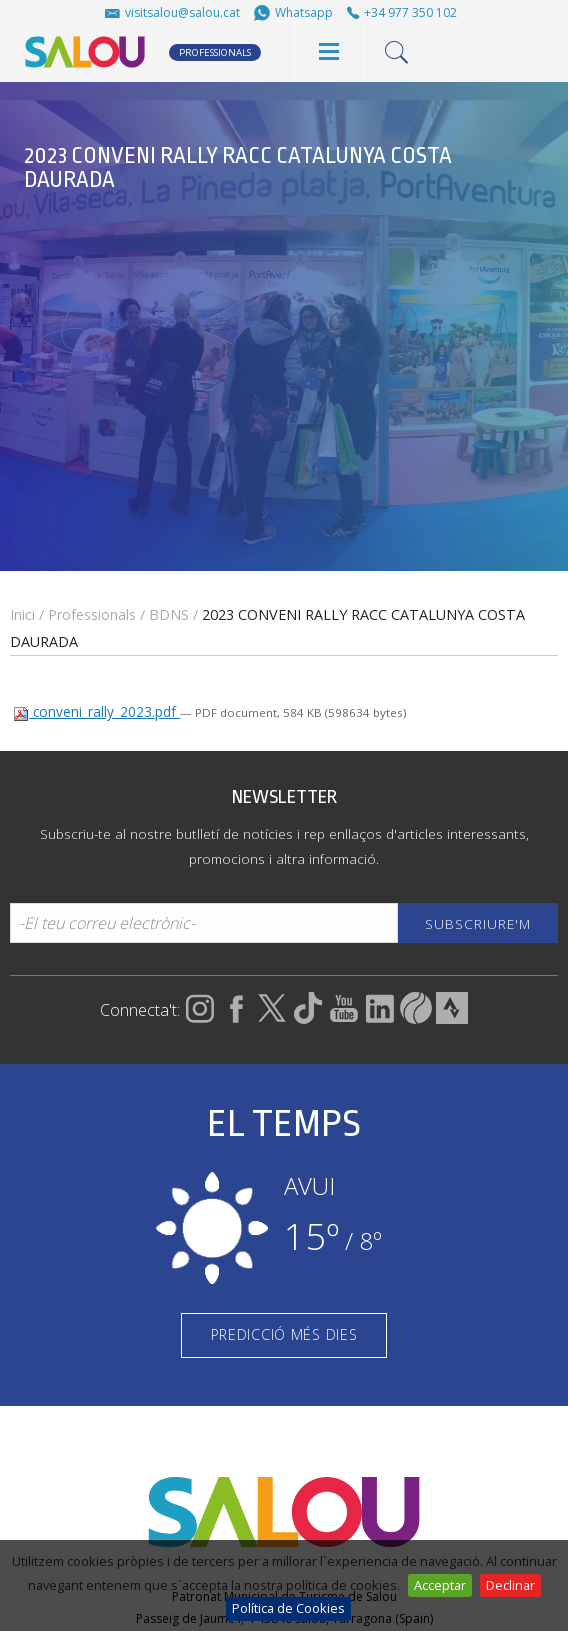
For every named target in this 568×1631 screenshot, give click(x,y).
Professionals (92, 614)
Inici (22, 614)
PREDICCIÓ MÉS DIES (284, 1334)
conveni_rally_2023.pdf (96, 711)
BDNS (169, 614)
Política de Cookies (288, 1608)
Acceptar (440, 1585)
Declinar (510, 1585)
